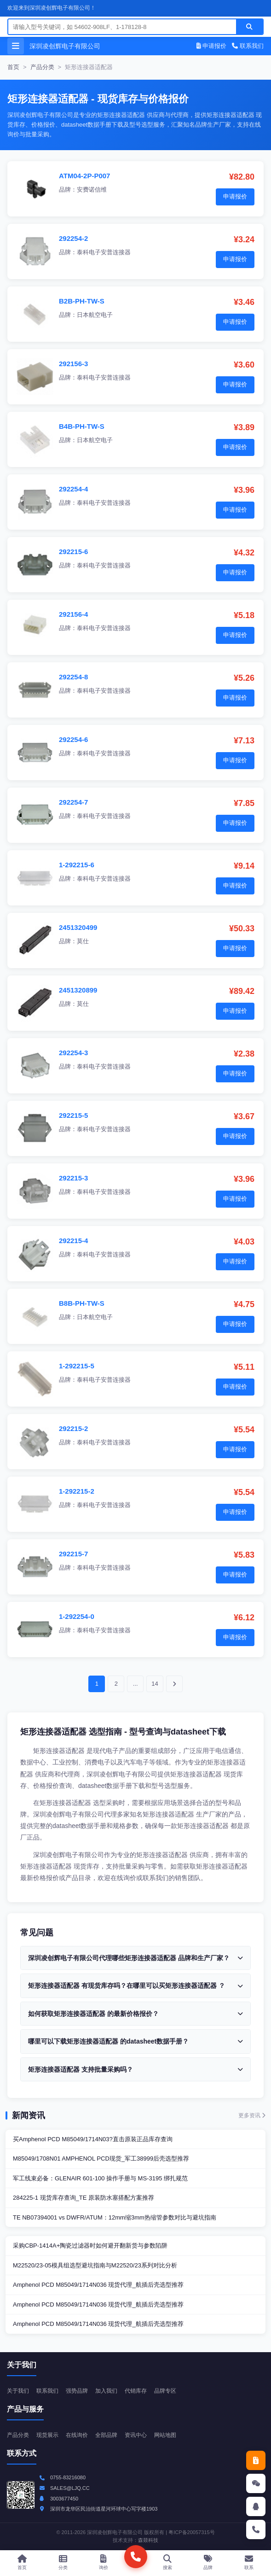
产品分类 (42, 67)
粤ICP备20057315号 (191, 2532)
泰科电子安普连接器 (104, 252)
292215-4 (73, 1240)
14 (154, 1683)
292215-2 (73, 1428)
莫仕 (83, 941)
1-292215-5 (76, 1366)
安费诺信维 (92, 189)
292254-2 (73, 238)
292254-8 (73, 677)
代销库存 (136, 2391)
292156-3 (73, 364)
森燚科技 (148, 2540)
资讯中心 (136, 2435)
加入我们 (106, 2391)
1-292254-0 (76, 1616)
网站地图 (165, 2435)
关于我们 (18, 2391)
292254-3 (73, 1053)
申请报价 (211, 45)
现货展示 (47, 2435)
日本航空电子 (95, 314)
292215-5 (73, 1115)
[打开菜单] (15, 46)
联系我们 (248, 45)
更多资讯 (251, 2115)
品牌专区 (165, 2391)
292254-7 (73, 802)
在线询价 (77, 2435)
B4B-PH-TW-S (81, 426)
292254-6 (73, 739)
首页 (13, 67)
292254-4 (73, 489)
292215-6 (73, 551)
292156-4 (73, 614)
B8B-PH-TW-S (81, 1303)
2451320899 (78, 990)
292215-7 (73, 1554)
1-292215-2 (76, 1491)
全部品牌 (106, 2435)
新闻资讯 (28, 2115)
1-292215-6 (76, 865)
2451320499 (78, 927)
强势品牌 (77, 2391)
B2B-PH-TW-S (81, 301)
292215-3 (73, 1178)
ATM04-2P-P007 (84, 176)
